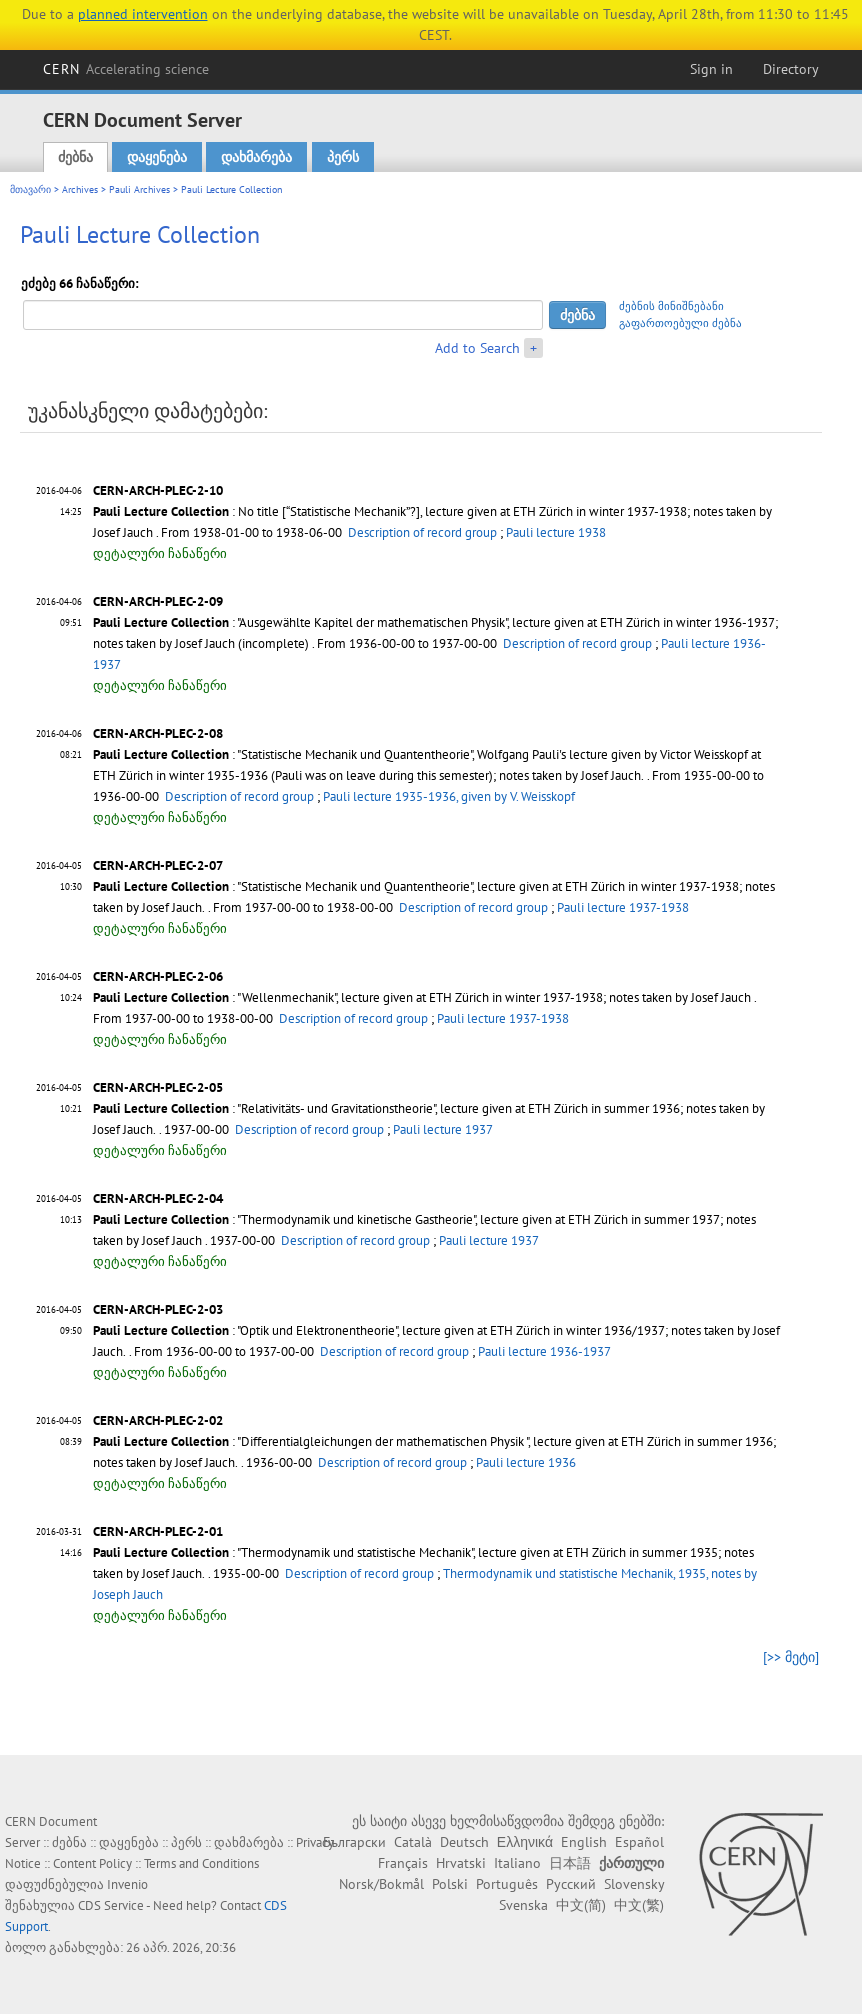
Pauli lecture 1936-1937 (544, 1351)
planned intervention (143, 14)
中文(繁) (639, 1905)
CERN (126, 69)
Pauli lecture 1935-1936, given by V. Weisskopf (449, 796)
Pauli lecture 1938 (556, 532)
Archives (80, 189)
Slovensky (634, 1884)
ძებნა (75, 157)
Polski (450, 1884)
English (584, 1842)
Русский (571, 1884)
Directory (791, 69)
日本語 (570, 1863)
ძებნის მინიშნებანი (671, 306)
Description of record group (422, 532)
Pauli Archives (139, 189)
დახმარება (256, 157)
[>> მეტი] (791, 1657)
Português (507, 1884)
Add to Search (477, 348)
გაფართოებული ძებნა (680, 323)
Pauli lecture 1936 (526, 1462)
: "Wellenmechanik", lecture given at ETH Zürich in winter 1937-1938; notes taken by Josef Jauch (422, 997)
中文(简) (581, 1905)
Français (403, 1863)
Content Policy (92, 1863)
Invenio (127, 1884)
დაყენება (157, 157)
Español (639, 1842)
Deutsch (464, 1842)
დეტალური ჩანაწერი (160, 553)
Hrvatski (461, 1863)
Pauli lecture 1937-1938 (623, 907)
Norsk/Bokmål (381, 1884)
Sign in (711, 69)
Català (413, 1842)
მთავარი (30, 189)
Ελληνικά (525, 1842)
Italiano (517, 1863)
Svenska (523, 1905)
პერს (343, 157)
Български (354, 1842)
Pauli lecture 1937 (443, 1129)
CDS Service (111, 1905)
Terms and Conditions (201, 1863)
